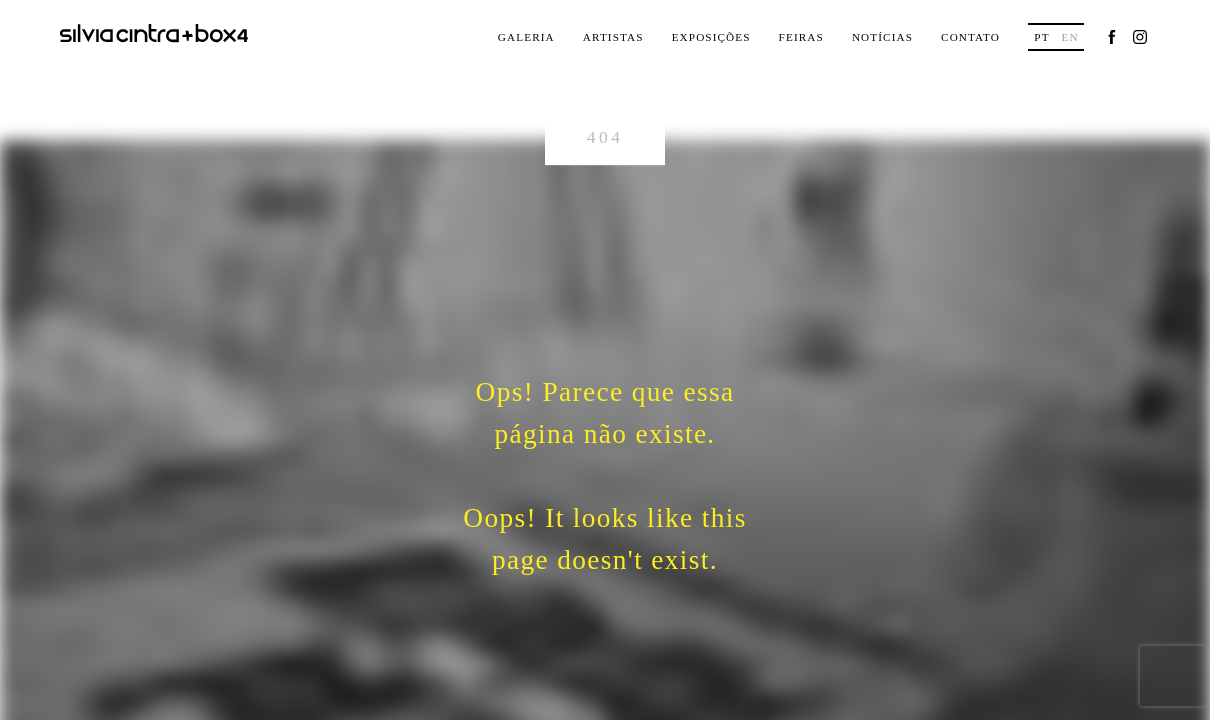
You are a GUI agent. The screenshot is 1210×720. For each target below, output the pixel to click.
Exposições (711, 37)
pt (1041, 37)
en (1069, 37)
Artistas (613, 37)
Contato (970, 37)
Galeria (526, 37)
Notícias (882, 37)
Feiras (801, 37)
